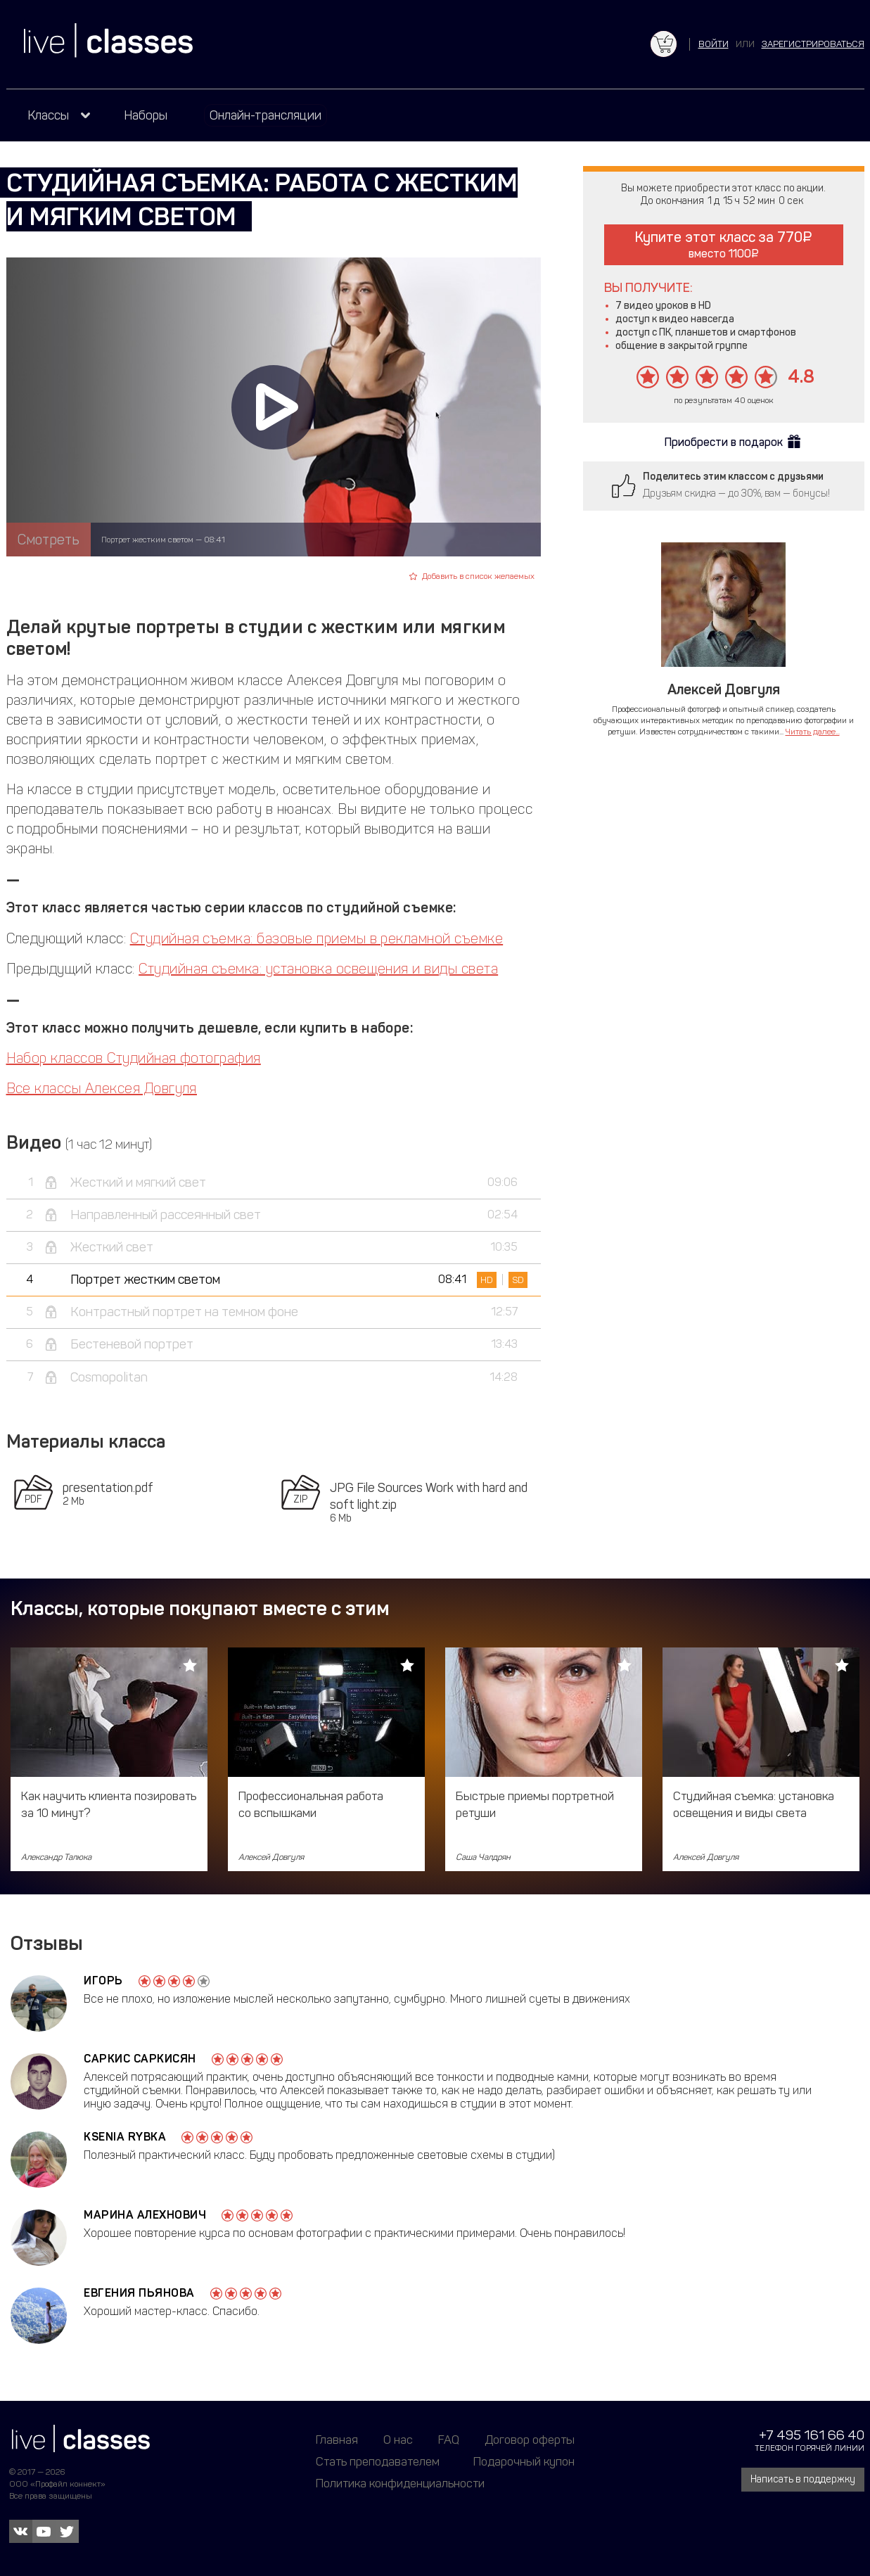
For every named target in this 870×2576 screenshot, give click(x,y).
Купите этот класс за (723, 244)
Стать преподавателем (378, 2461)
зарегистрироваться (813, 44)
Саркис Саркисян (140, 2058)
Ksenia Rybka (125, 2136)
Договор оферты (530, 2439)
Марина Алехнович (145, 2214)
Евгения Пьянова (139, 2293)
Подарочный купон (524, 2461)
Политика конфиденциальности (400, 2483)
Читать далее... (813, 732)
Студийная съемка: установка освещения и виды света (318, 968)
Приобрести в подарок (724, 442)
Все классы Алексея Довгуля (101, 1088)
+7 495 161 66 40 (811, 2435)
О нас (398, 2439)
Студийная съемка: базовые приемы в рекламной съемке (316, 938)
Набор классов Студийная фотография (133, 1058)
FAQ (448, 2439)
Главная (337, 2439)
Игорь (103, 1980)
